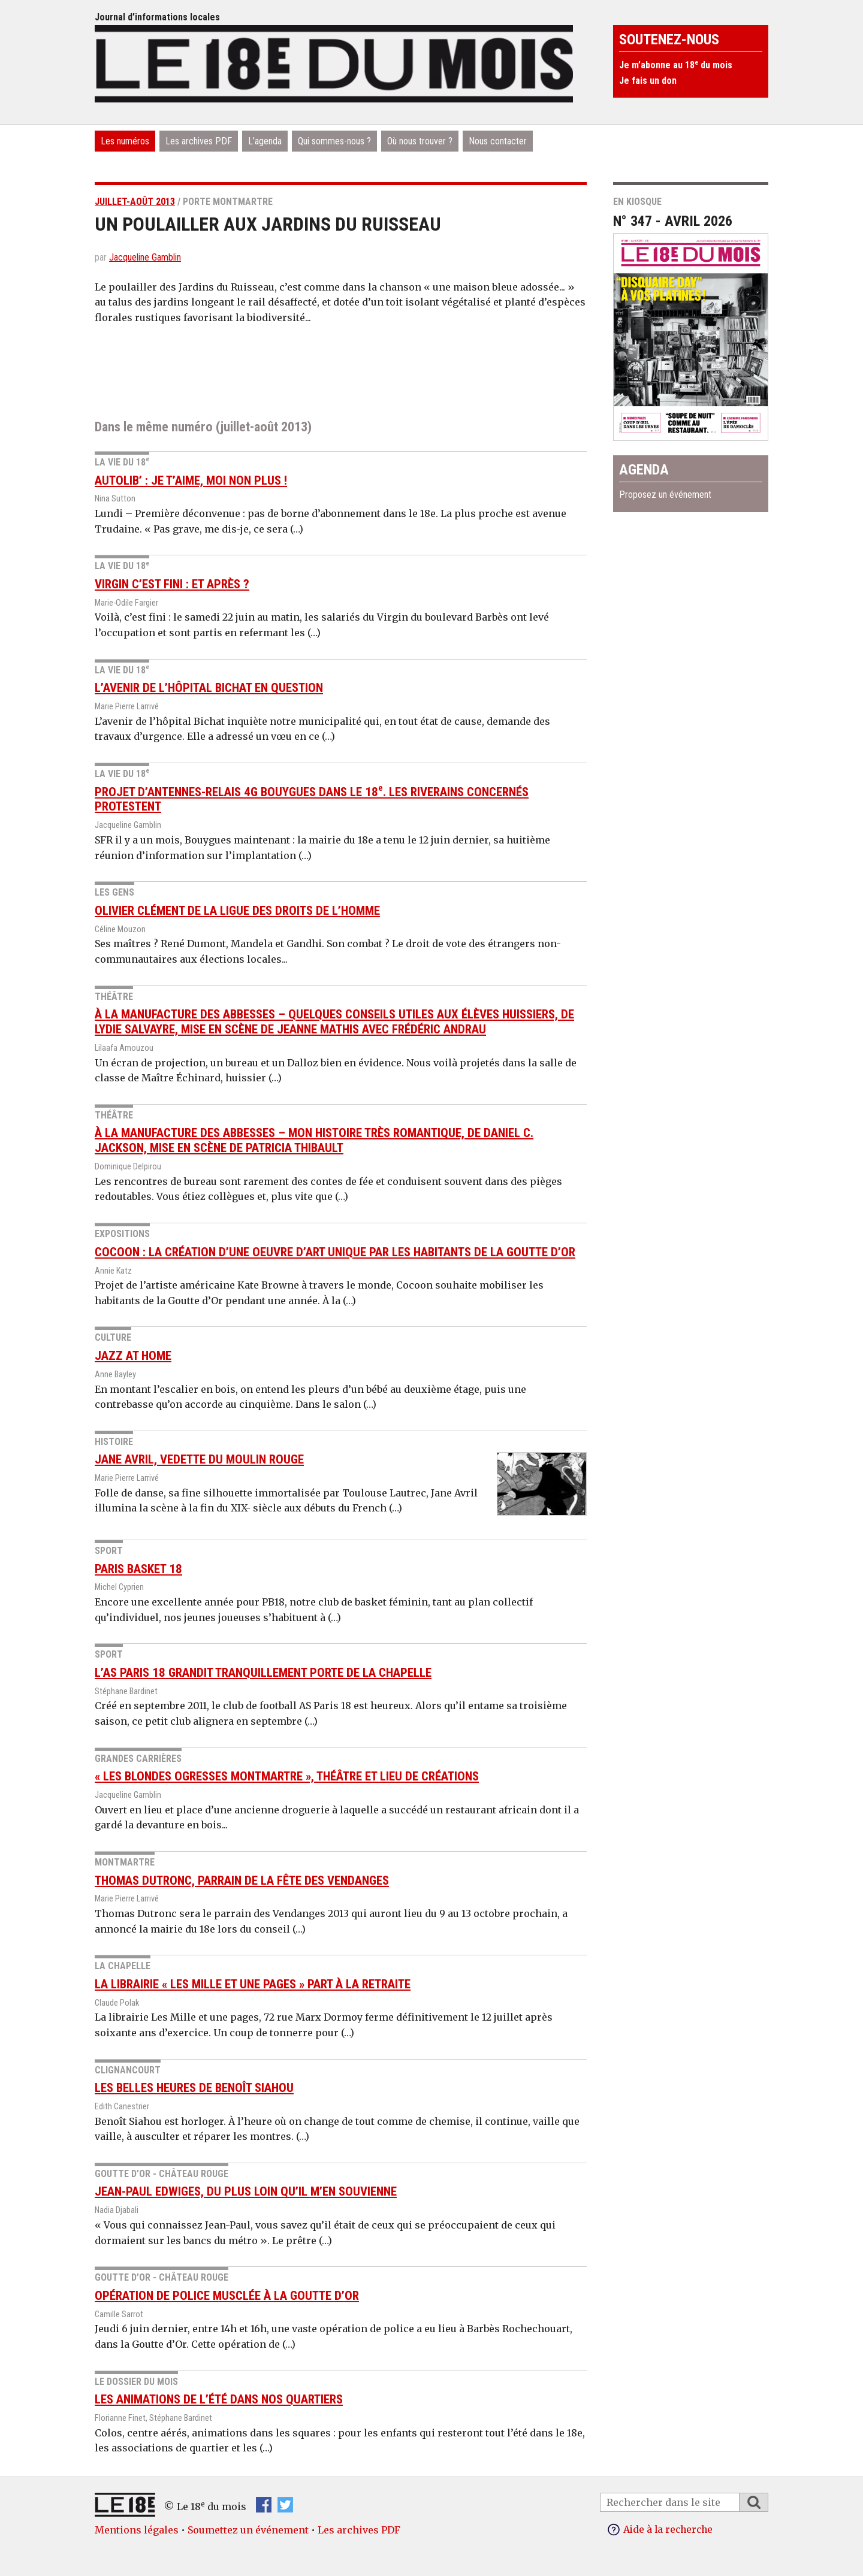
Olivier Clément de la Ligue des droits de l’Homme (237, 910)
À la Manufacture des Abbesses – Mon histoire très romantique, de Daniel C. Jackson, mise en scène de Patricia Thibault (314, 1140)
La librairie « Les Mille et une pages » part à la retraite (253, 1984)
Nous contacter (498, 141)
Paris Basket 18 (138, 1569)
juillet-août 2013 (135, 201)
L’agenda (265, 141)
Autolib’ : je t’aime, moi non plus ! (191, 480)
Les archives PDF (198, 141)
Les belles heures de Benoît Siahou (194, 2088)
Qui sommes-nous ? (334, 141)
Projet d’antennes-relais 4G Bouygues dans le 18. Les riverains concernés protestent (312, 799)
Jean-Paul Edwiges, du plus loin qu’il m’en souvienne (246, 2191)
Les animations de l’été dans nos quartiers (219, 2399)
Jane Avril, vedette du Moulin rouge (199, 1459)
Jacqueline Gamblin (145, 257)
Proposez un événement (665, 494)
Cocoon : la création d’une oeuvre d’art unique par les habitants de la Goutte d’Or (335, 1252)
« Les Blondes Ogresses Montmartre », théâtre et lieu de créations (287, 1776)
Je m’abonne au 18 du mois (675, 65)
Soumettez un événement (248, 2530)
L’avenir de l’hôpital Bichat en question (209, 688)
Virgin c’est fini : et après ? (172, 584)
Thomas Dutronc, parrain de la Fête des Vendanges (242, 1880)
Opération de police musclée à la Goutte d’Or (227, 2295)
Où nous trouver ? (419, 141)
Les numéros (125, 141)
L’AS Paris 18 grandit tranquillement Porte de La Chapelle (263, 1672)
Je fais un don (648, 80)
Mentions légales (137, 2530)
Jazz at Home (133, 1356)
